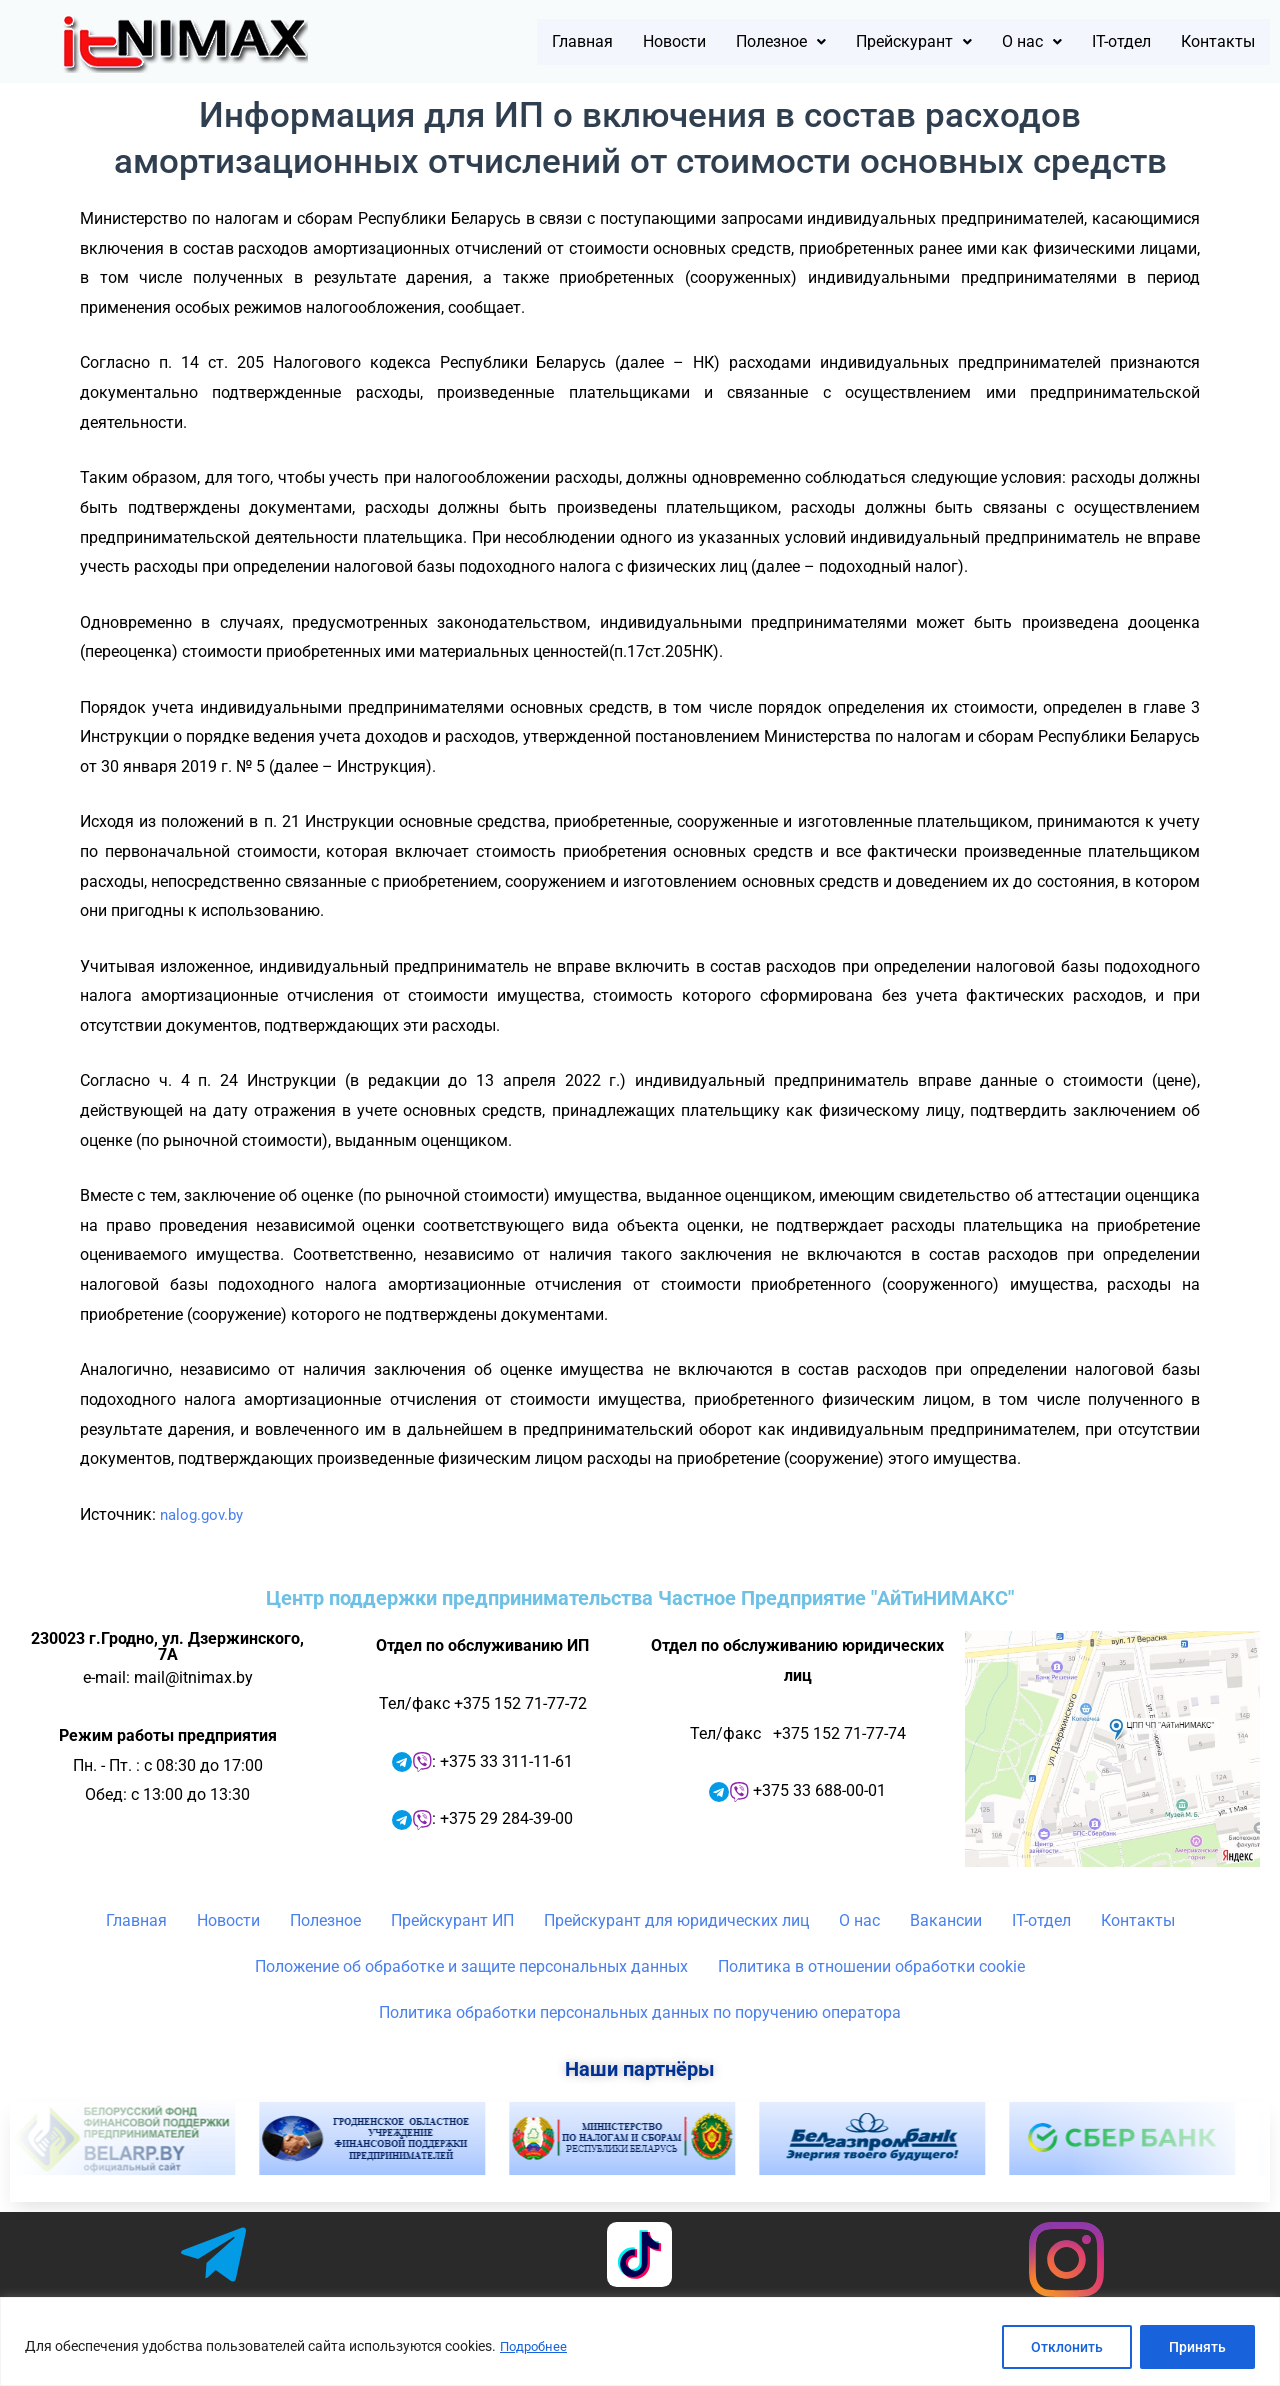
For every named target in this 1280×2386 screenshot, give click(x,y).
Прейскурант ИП (452, 1920)
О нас (989, 42)
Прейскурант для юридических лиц (676, 1920)
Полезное (697, 42)
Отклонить (1067, 2347)
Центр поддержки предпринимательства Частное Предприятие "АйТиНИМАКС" (640, 1598)
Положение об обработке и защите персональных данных (471, 1966)
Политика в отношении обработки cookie (871, 1966)
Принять (1197, 2347)
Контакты (1208, 42)
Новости (572, 42)
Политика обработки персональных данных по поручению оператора (640, 2012)
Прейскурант (853, 42)
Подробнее (536, 2347)
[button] (697, 42)
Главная (464, 42)
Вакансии (946, 1920)
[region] (640, 2341)
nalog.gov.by (205, 1514)
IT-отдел (1093, 42)
